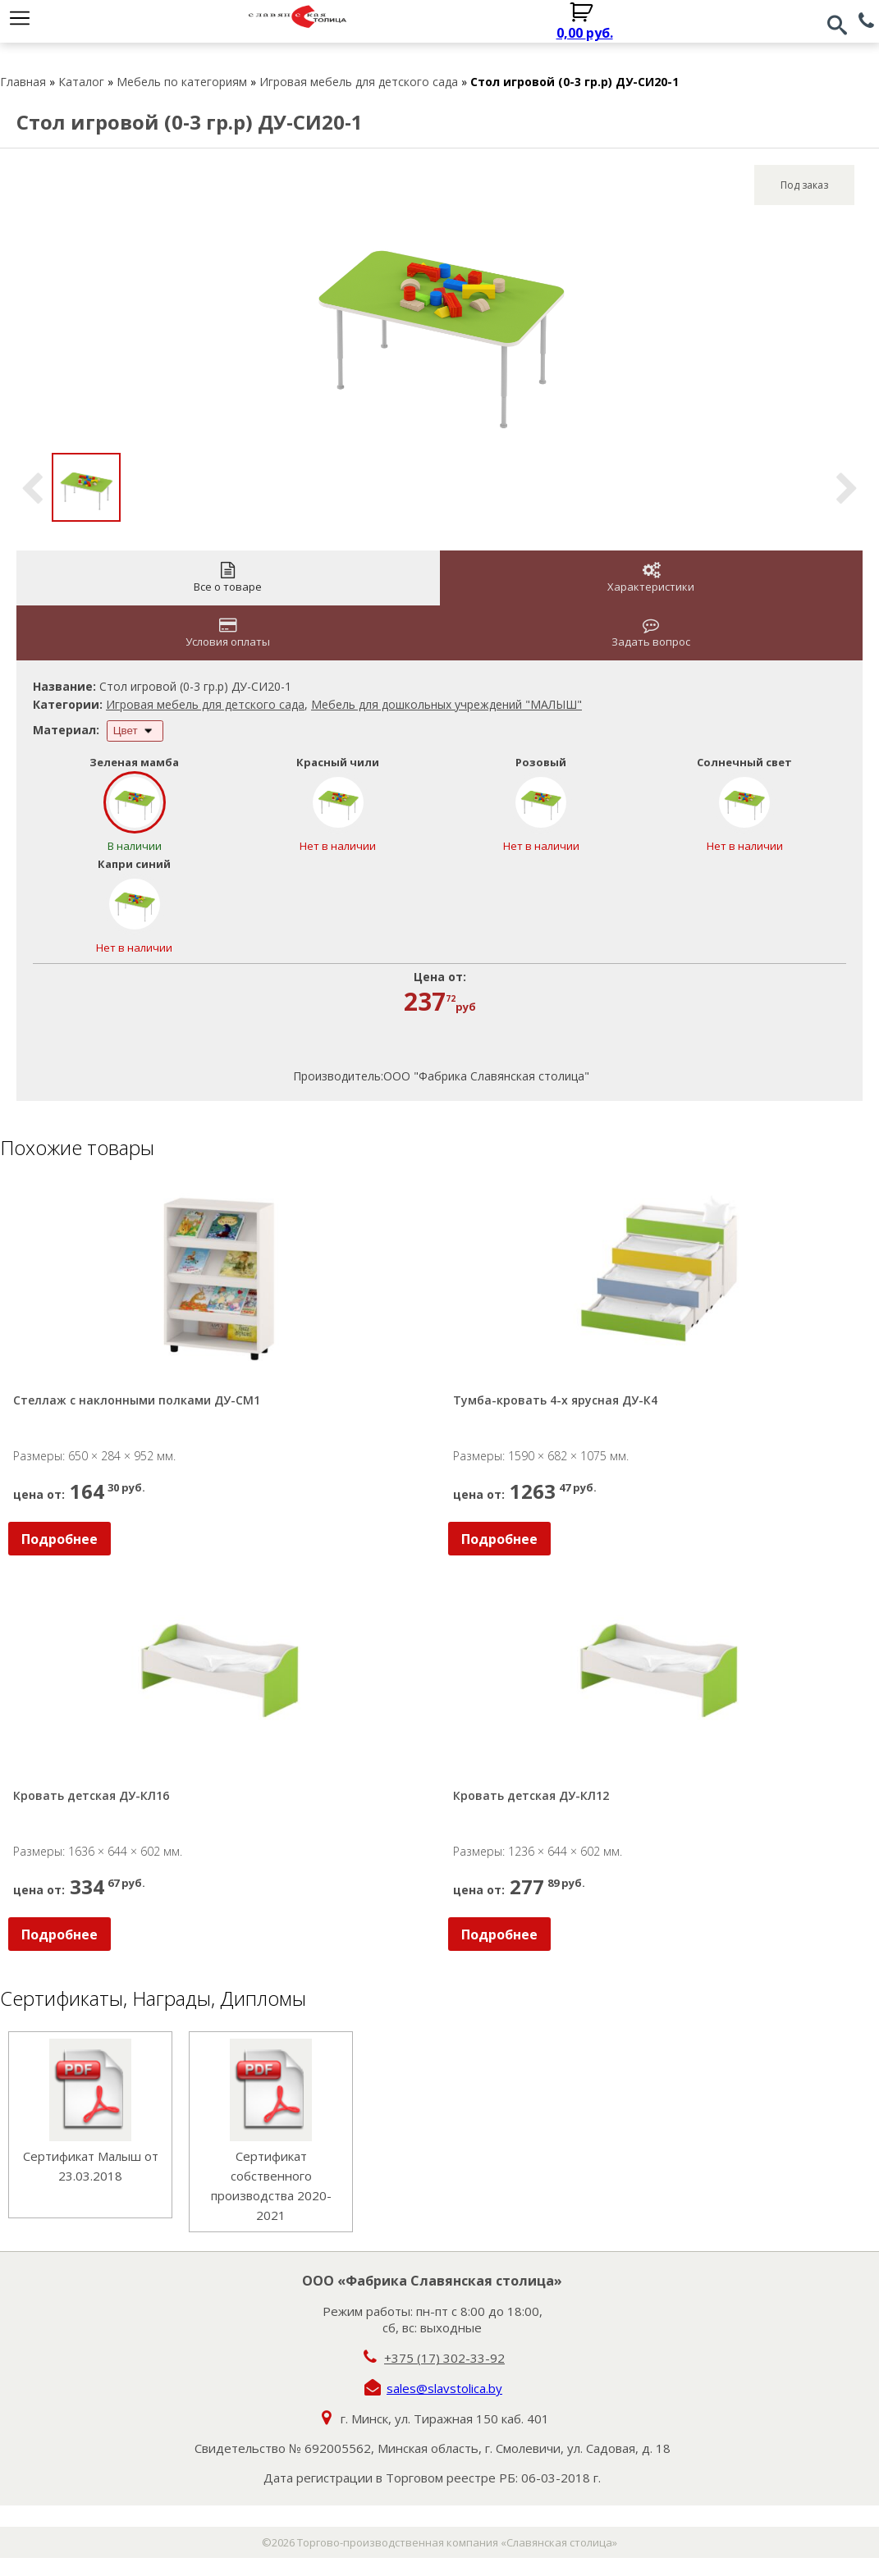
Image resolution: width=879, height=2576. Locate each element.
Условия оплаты (227, 633)
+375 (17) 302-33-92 (444, 2358)
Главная (23, 81)
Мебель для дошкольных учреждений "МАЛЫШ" (446, 704)
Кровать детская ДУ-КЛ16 (91, 1795)
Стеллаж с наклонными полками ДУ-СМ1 (136, 1400)
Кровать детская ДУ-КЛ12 (531, 1795)
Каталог (81, 81)
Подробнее (59, 1539)
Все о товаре (228, 578)
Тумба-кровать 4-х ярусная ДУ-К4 (555, 1400)
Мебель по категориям (182, 81)
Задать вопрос (650, 633)
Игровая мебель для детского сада (358, 81)
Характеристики (650, 578)
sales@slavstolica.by (444, 2388)
